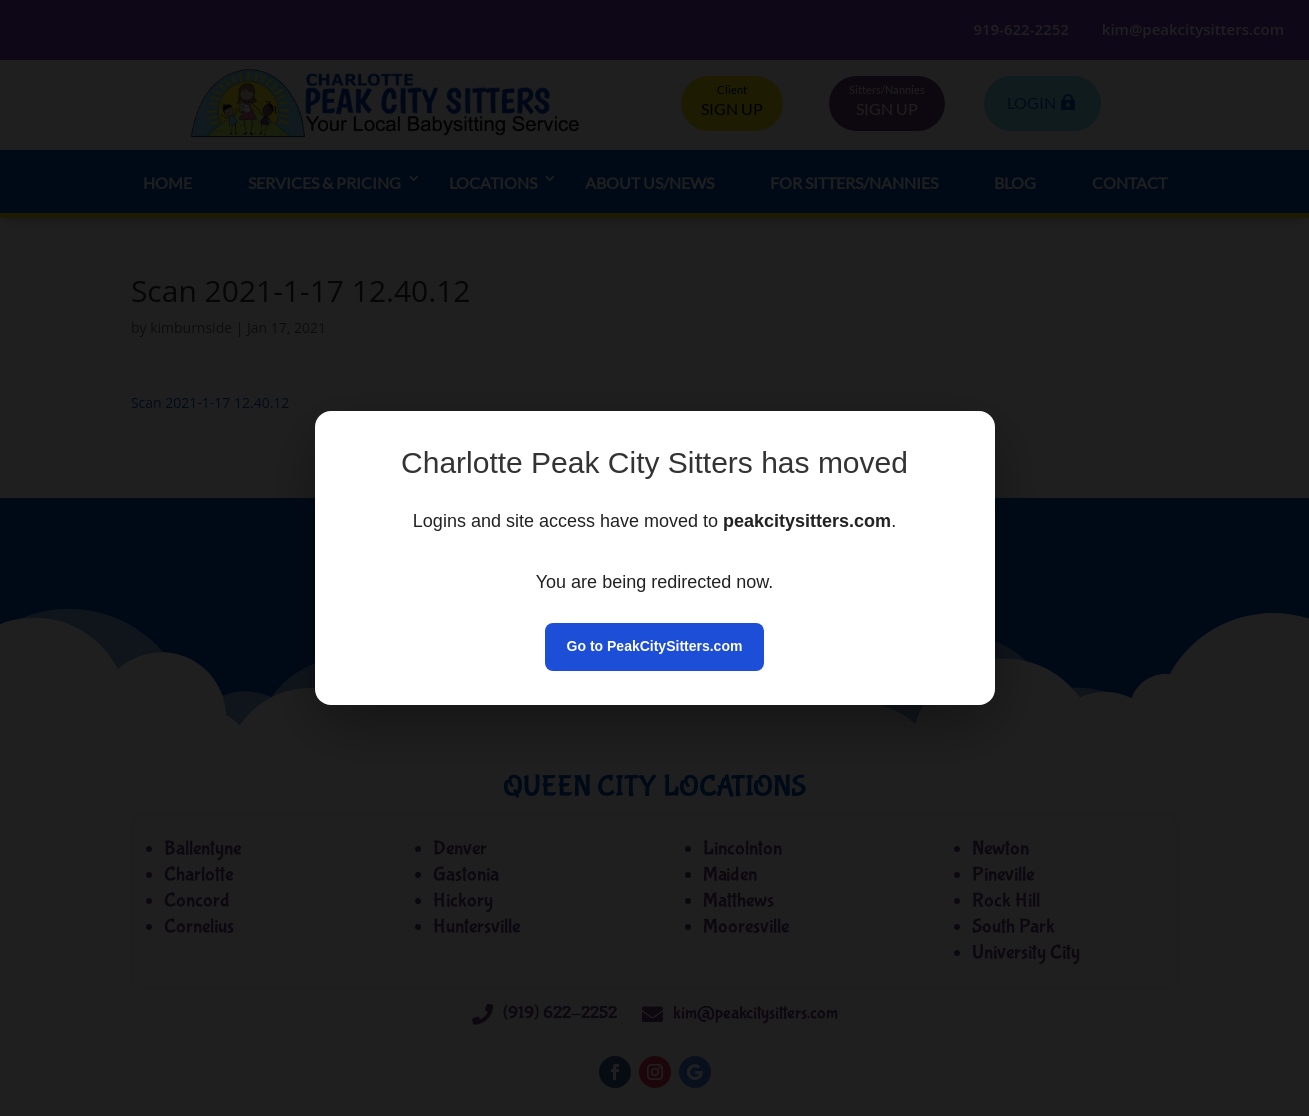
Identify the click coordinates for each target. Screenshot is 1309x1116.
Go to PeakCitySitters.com (655, 646)
